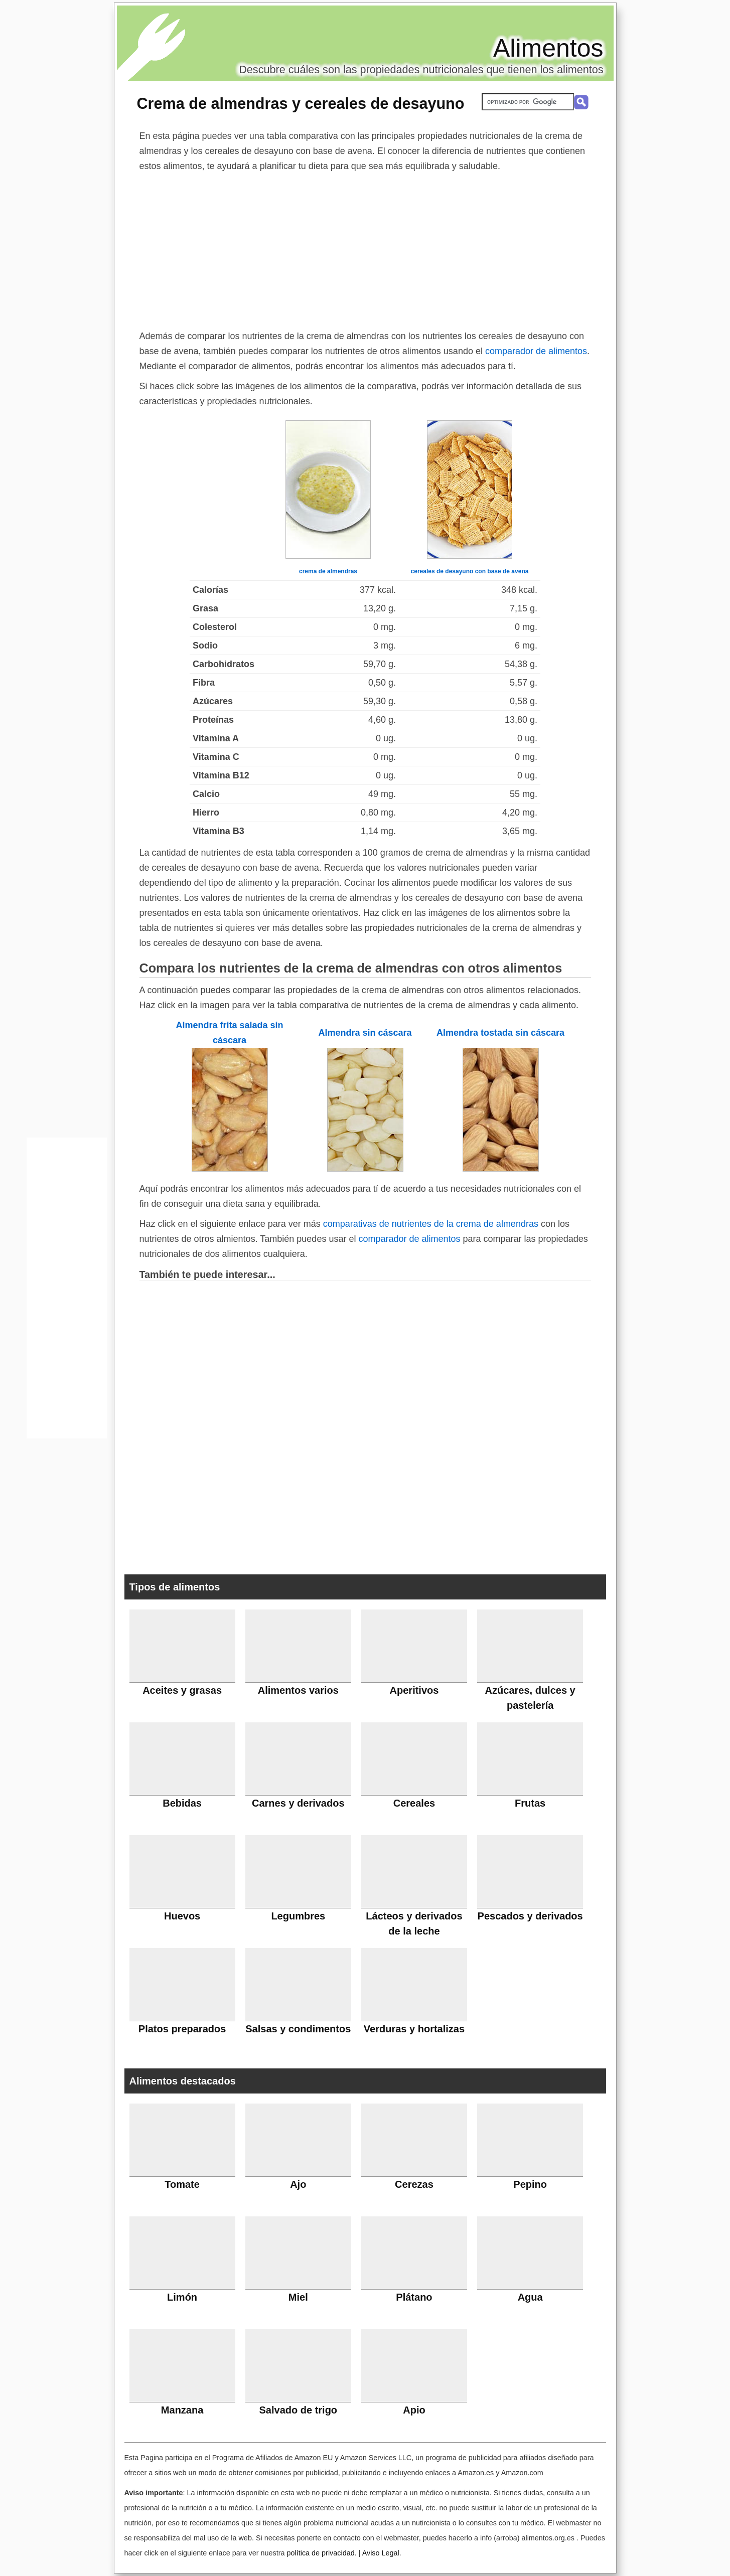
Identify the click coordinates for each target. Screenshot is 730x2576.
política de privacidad (320, 2553)
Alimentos (548, 48)
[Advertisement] (365, 249)
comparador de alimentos (536, 351)
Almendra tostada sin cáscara (500, 1033)
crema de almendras (328, 571)
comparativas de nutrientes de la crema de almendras (430, 1224)
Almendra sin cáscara (364, 1033)
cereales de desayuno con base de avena (470, 571)
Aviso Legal (380, 2553)
